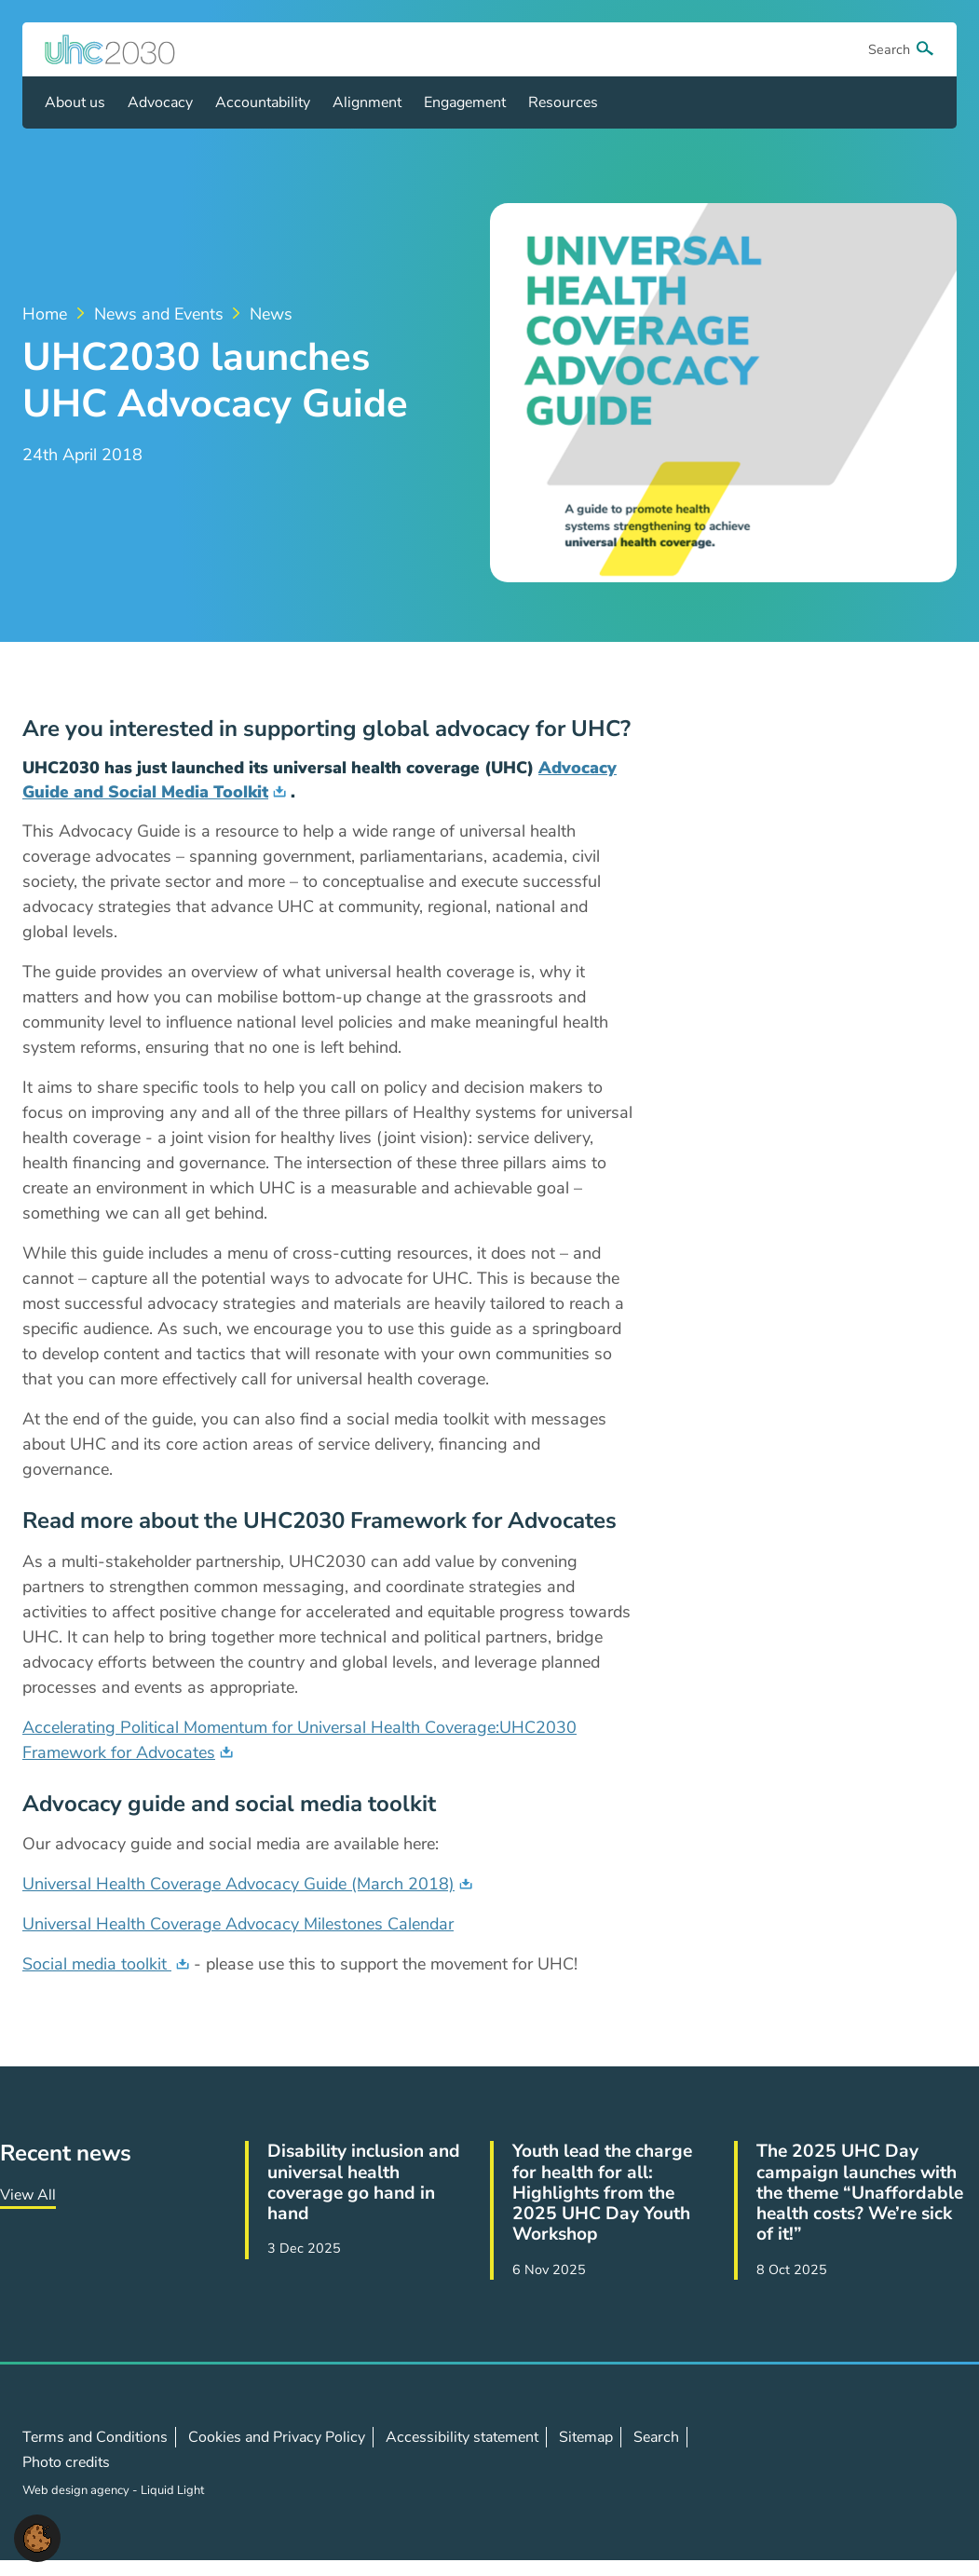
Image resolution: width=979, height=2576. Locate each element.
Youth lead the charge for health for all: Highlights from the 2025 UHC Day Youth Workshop (602, 2192)
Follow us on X (842, 2462)
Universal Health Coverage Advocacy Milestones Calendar (238, 1924)
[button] (37, 2537)
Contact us (924, 2461)
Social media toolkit (96, 1964)
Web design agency (77, 2490)
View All (28, 2195)
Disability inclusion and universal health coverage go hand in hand (363, 2182)
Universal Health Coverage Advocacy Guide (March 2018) (238, 1884)
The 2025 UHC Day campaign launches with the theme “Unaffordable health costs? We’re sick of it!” (859, 2192)
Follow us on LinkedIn (883, 2462)
